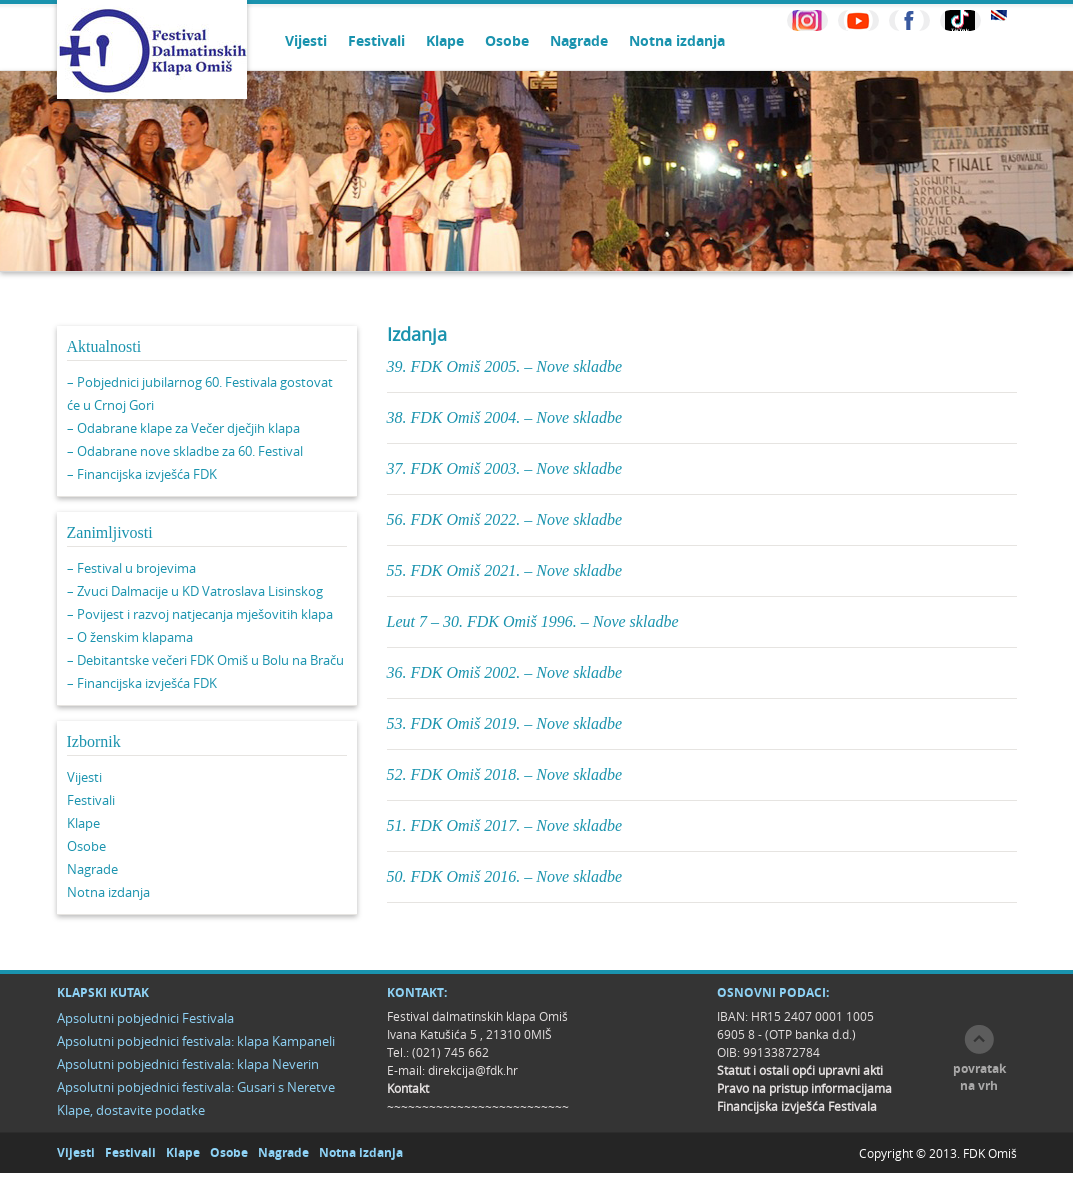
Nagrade (579, 40)
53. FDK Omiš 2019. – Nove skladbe (505, 723)
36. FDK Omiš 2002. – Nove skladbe (505, 672)
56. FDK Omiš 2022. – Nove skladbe (505, 519)
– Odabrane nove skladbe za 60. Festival (185, 451)
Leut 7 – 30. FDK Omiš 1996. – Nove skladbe (533, 621)
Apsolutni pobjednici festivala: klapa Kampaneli (196, 1041)
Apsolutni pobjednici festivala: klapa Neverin (188, 1064)
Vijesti (306, 40)
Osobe (507, 40)
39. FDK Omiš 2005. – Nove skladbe (505, 366)
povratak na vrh (979, 1077)
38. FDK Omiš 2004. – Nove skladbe (505, 417)
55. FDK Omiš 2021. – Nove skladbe (505, 570)
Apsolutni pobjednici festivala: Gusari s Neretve (196, 1087)
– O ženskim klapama (130, 637)
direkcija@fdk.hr (473, 1070)
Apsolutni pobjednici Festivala (145, 1018)
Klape (445, 40)
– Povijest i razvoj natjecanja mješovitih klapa (200, 614)
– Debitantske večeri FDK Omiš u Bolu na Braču (205, 660)
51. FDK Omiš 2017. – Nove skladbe (505, 825)
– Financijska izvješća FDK (142, 474)
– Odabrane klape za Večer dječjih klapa (183, 428)
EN (999, 15)
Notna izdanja (677, 40)
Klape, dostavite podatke (131, 1110)
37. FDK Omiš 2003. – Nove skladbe (505, 468)
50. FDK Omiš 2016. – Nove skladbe (505, 876)
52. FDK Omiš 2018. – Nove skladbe (505, 774)
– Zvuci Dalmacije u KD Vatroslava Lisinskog (195, 591)
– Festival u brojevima (131, 568)
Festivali (376, 40)
